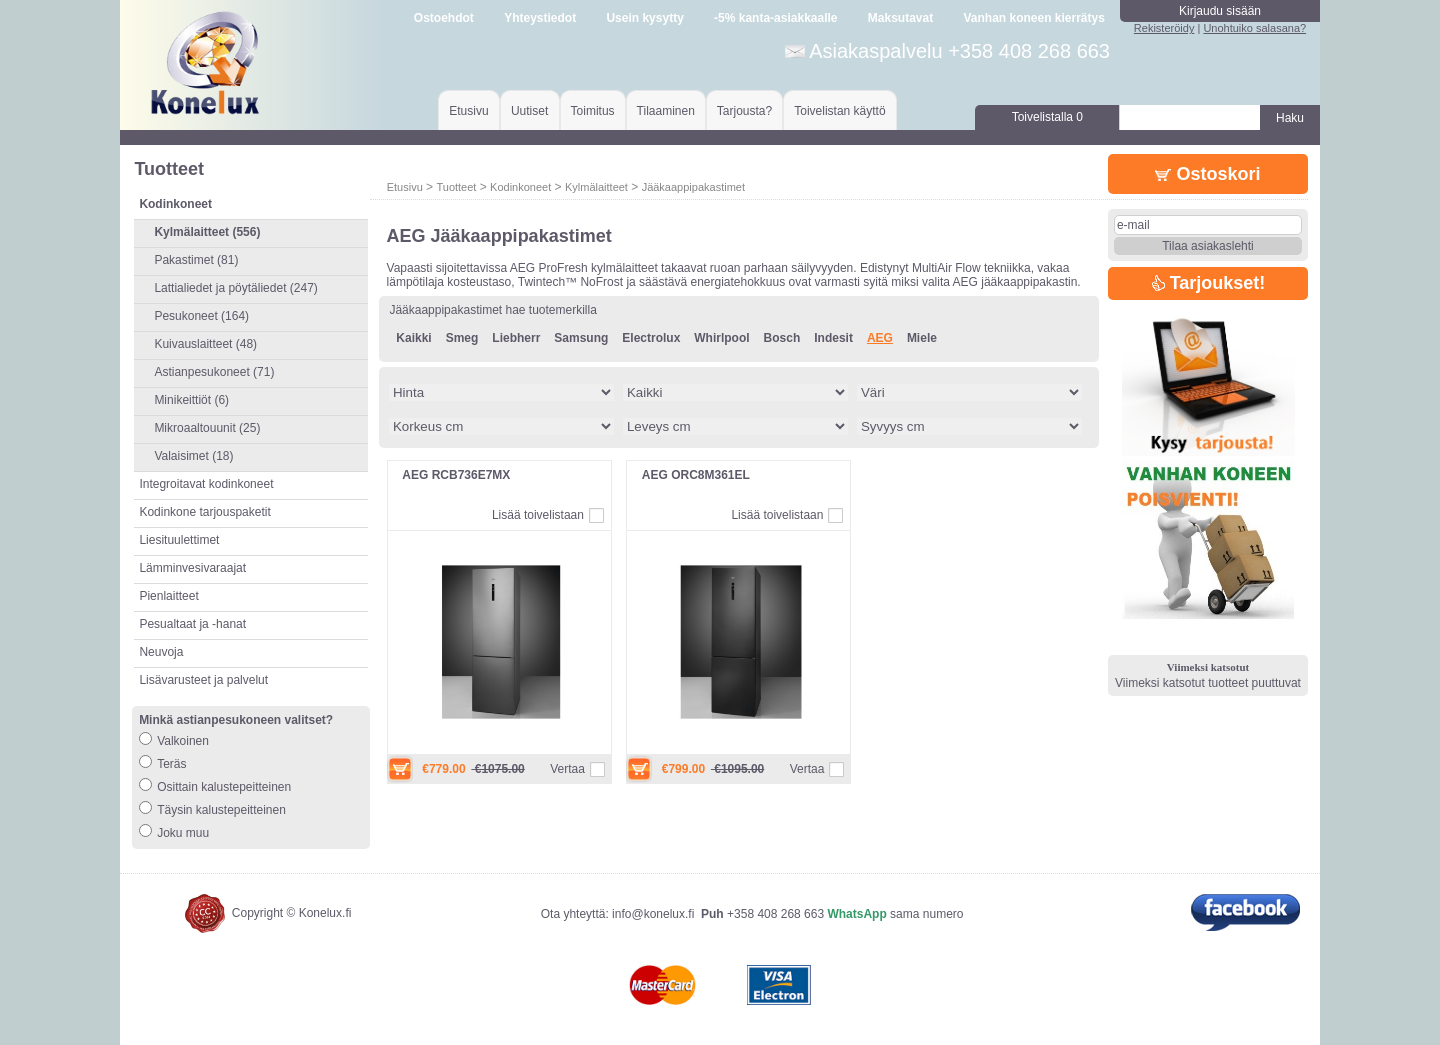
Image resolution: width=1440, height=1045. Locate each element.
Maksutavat (900, 18)
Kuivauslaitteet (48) (205, 344)
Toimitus (593, 111)
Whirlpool (721, 338)
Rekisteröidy (1164, 28)
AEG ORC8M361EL (696, 475)
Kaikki (413, 338)
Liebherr (516, 338)
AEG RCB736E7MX (456, 475)
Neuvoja (161, 652)
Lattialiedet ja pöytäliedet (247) (235, 288)
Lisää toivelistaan (538, 515)
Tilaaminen (666, 111)
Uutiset (529, 111)
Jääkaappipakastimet (693, 187)
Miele (922, 338)
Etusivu (468, 111)
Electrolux (651, 338)
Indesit (833, 338)
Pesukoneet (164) (201, 316)
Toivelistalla (1047, 117)
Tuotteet (456, 187)
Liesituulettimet (179, 540)
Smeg (462, 338)
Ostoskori (1207, 174)
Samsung (581, 338)
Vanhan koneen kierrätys (1033, 18)
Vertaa (567, 769)
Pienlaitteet (168, 596)
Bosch (782, 338)
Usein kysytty (644, 18)
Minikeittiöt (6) (191, 400)
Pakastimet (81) (196, 260)
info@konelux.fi (653, 914)
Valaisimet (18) (193, 456)
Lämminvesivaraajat (192, 568)
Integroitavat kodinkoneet (206, 484)
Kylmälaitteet (596, 187)
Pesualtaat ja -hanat (192, 624)
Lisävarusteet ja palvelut (203, 680)
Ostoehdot (444, 18)
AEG (880, 338)
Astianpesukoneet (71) (214, 372)
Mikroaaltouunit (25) (207, 428)
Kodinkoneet (520, 187)
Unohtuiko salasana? (1254, 28)
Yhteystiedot (540, 18)
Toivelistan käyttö (839, 111)
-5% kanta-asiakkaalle (775, 18)
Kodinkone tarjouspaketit (204, 512)
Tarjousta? (744, 111)
